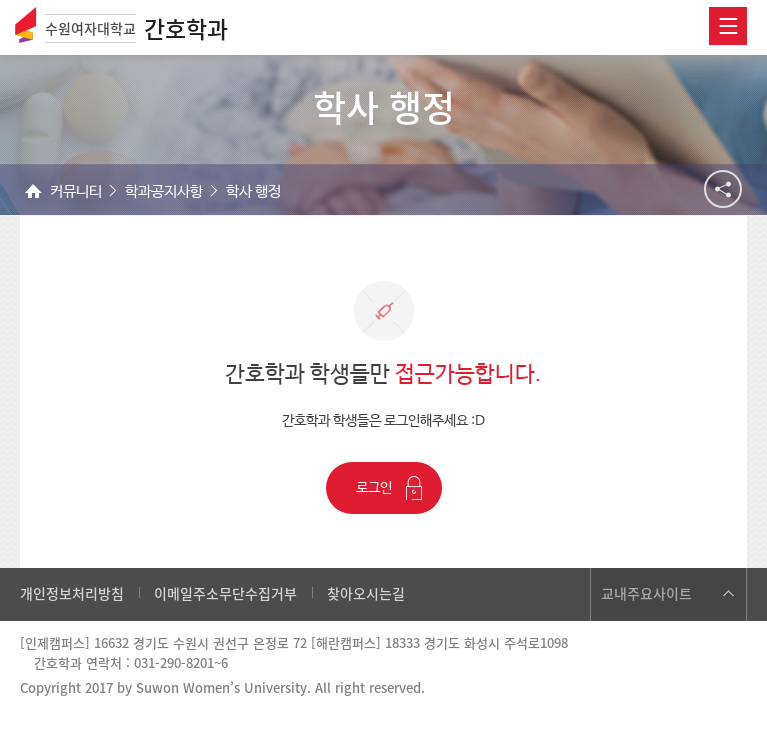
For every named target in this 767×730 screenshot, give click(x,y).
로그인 (374, 488)
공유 (723, 189)
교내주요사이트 (646, 593)
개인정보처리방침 (72, 593)
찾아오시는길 (366, 593)
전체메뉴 (728, 26)
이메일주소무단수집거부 (225, 593)
